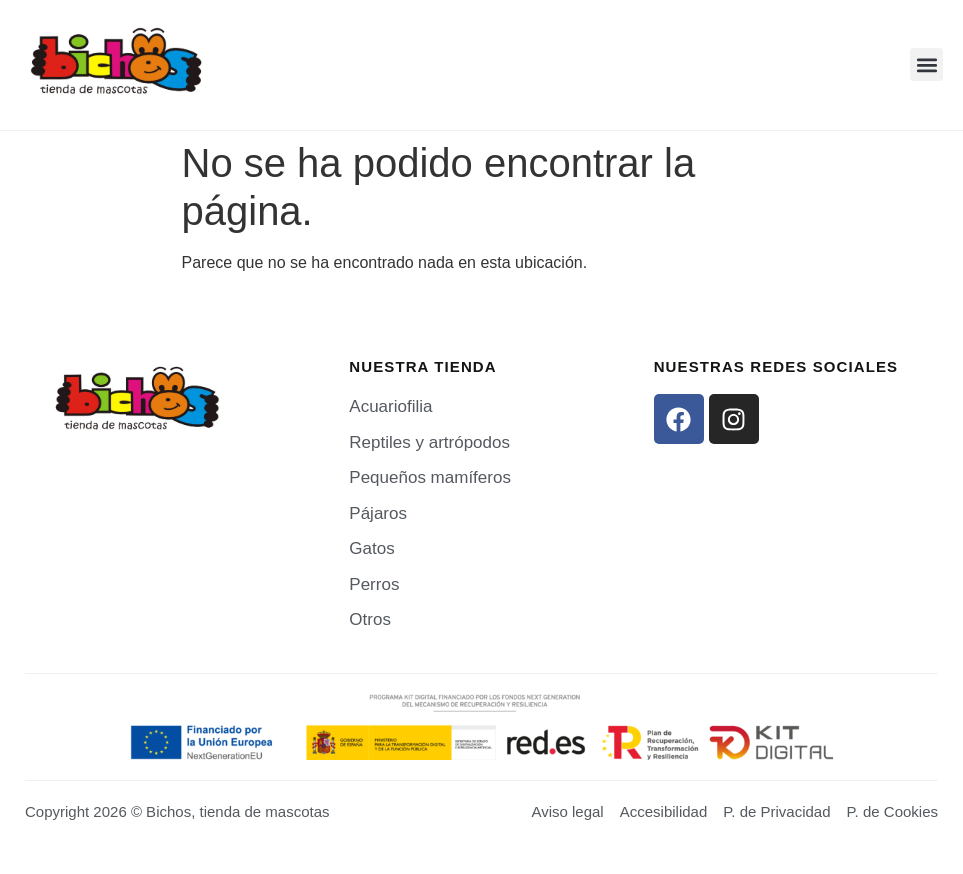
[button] (926, 64)
